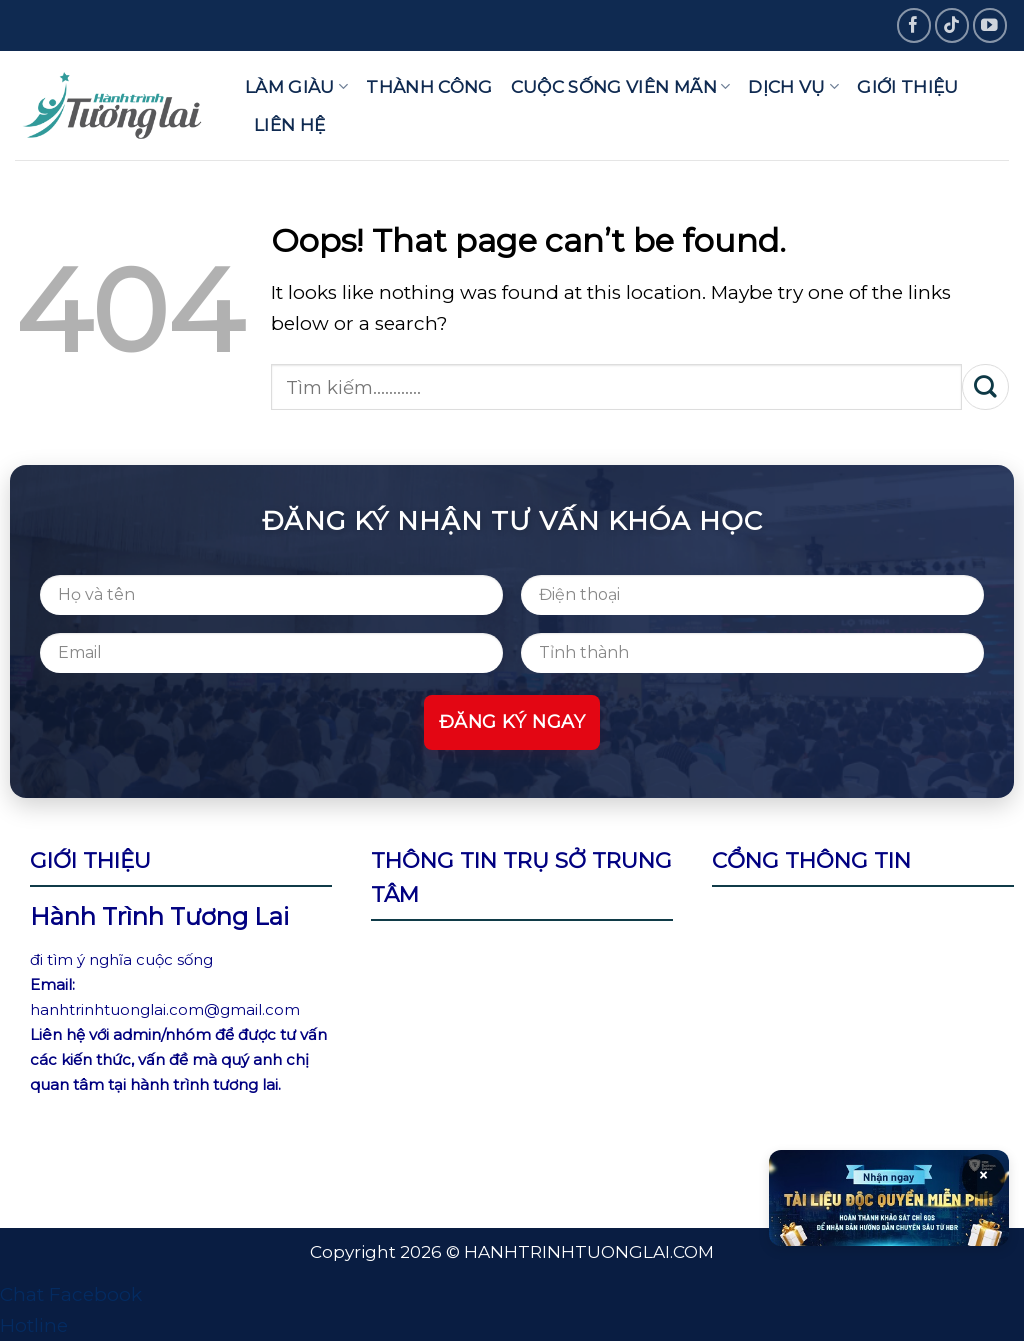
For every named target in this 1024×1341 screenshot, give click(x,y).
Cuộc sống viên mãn (621, 86)
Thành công (429, 86)
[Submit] (985, 387)
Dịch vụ (793, 86)
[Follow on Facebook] (914, 25)
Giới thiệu (907, 86)
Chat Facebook (71, 1294)
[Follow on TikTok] (952, 25)
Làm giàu (296, 86)
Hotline (34, 1325)
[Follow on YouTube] (990, 25)
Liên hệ (289, 124)
